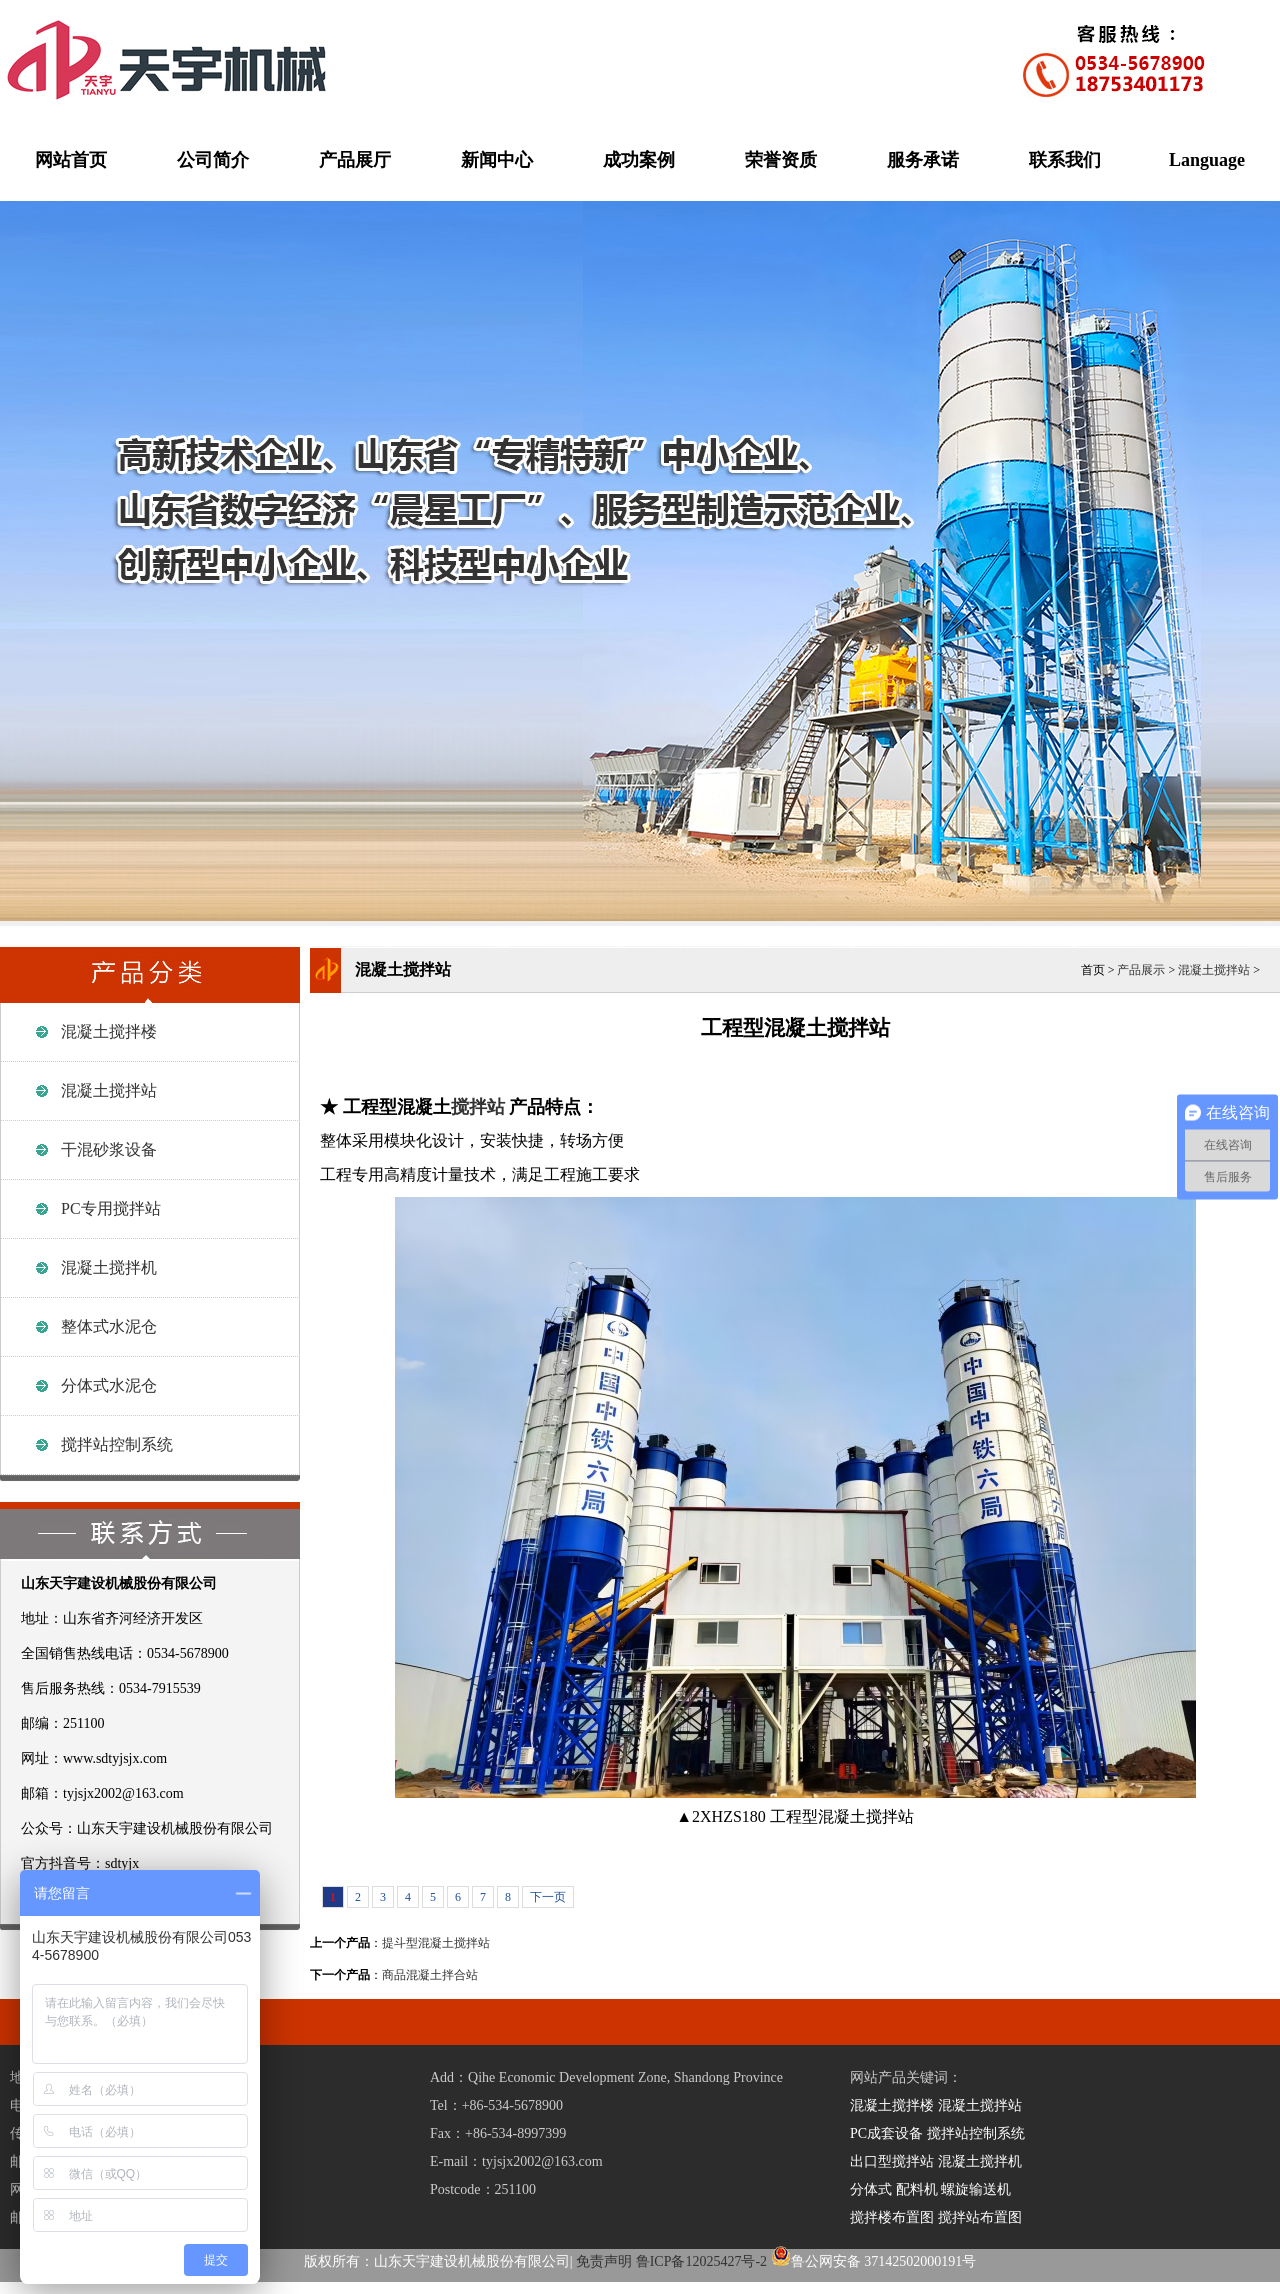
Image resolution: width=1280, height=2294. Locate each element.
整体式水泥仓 (109, 1326)
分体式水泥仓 (109, 1385)
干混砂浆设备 (109, 1149)
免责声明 (604, 2261)
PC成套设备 (886, 2133)
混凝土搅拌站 (109, 1090)
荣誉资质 (781, 160)
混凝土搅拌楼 (109, 1031)
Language (1207, 160)
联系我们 (1065, 160)
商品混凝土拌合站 (430, 1975)
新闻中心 (497, 160)
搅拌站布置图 (980, 2217)
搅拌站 (478, 1107)
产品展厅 (355, 160)
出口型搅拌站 (892, 2161)
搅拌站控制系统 (117, 1444)
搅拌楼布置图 (892, 2217)
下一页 (548, 1897)
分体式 (871, 2189)
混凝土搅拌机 (109, 1267)
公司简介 (213, 160)
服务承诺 (923, 160)
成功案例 (639, 160)
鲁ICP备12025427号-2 (701, 2261)
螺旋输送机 (976, 2189)
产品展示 (1141, 970)
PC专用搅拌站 (111, 1208)
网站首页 (71, 160)
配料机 (917, 2189)
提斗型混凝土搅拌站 (436, 1943)
